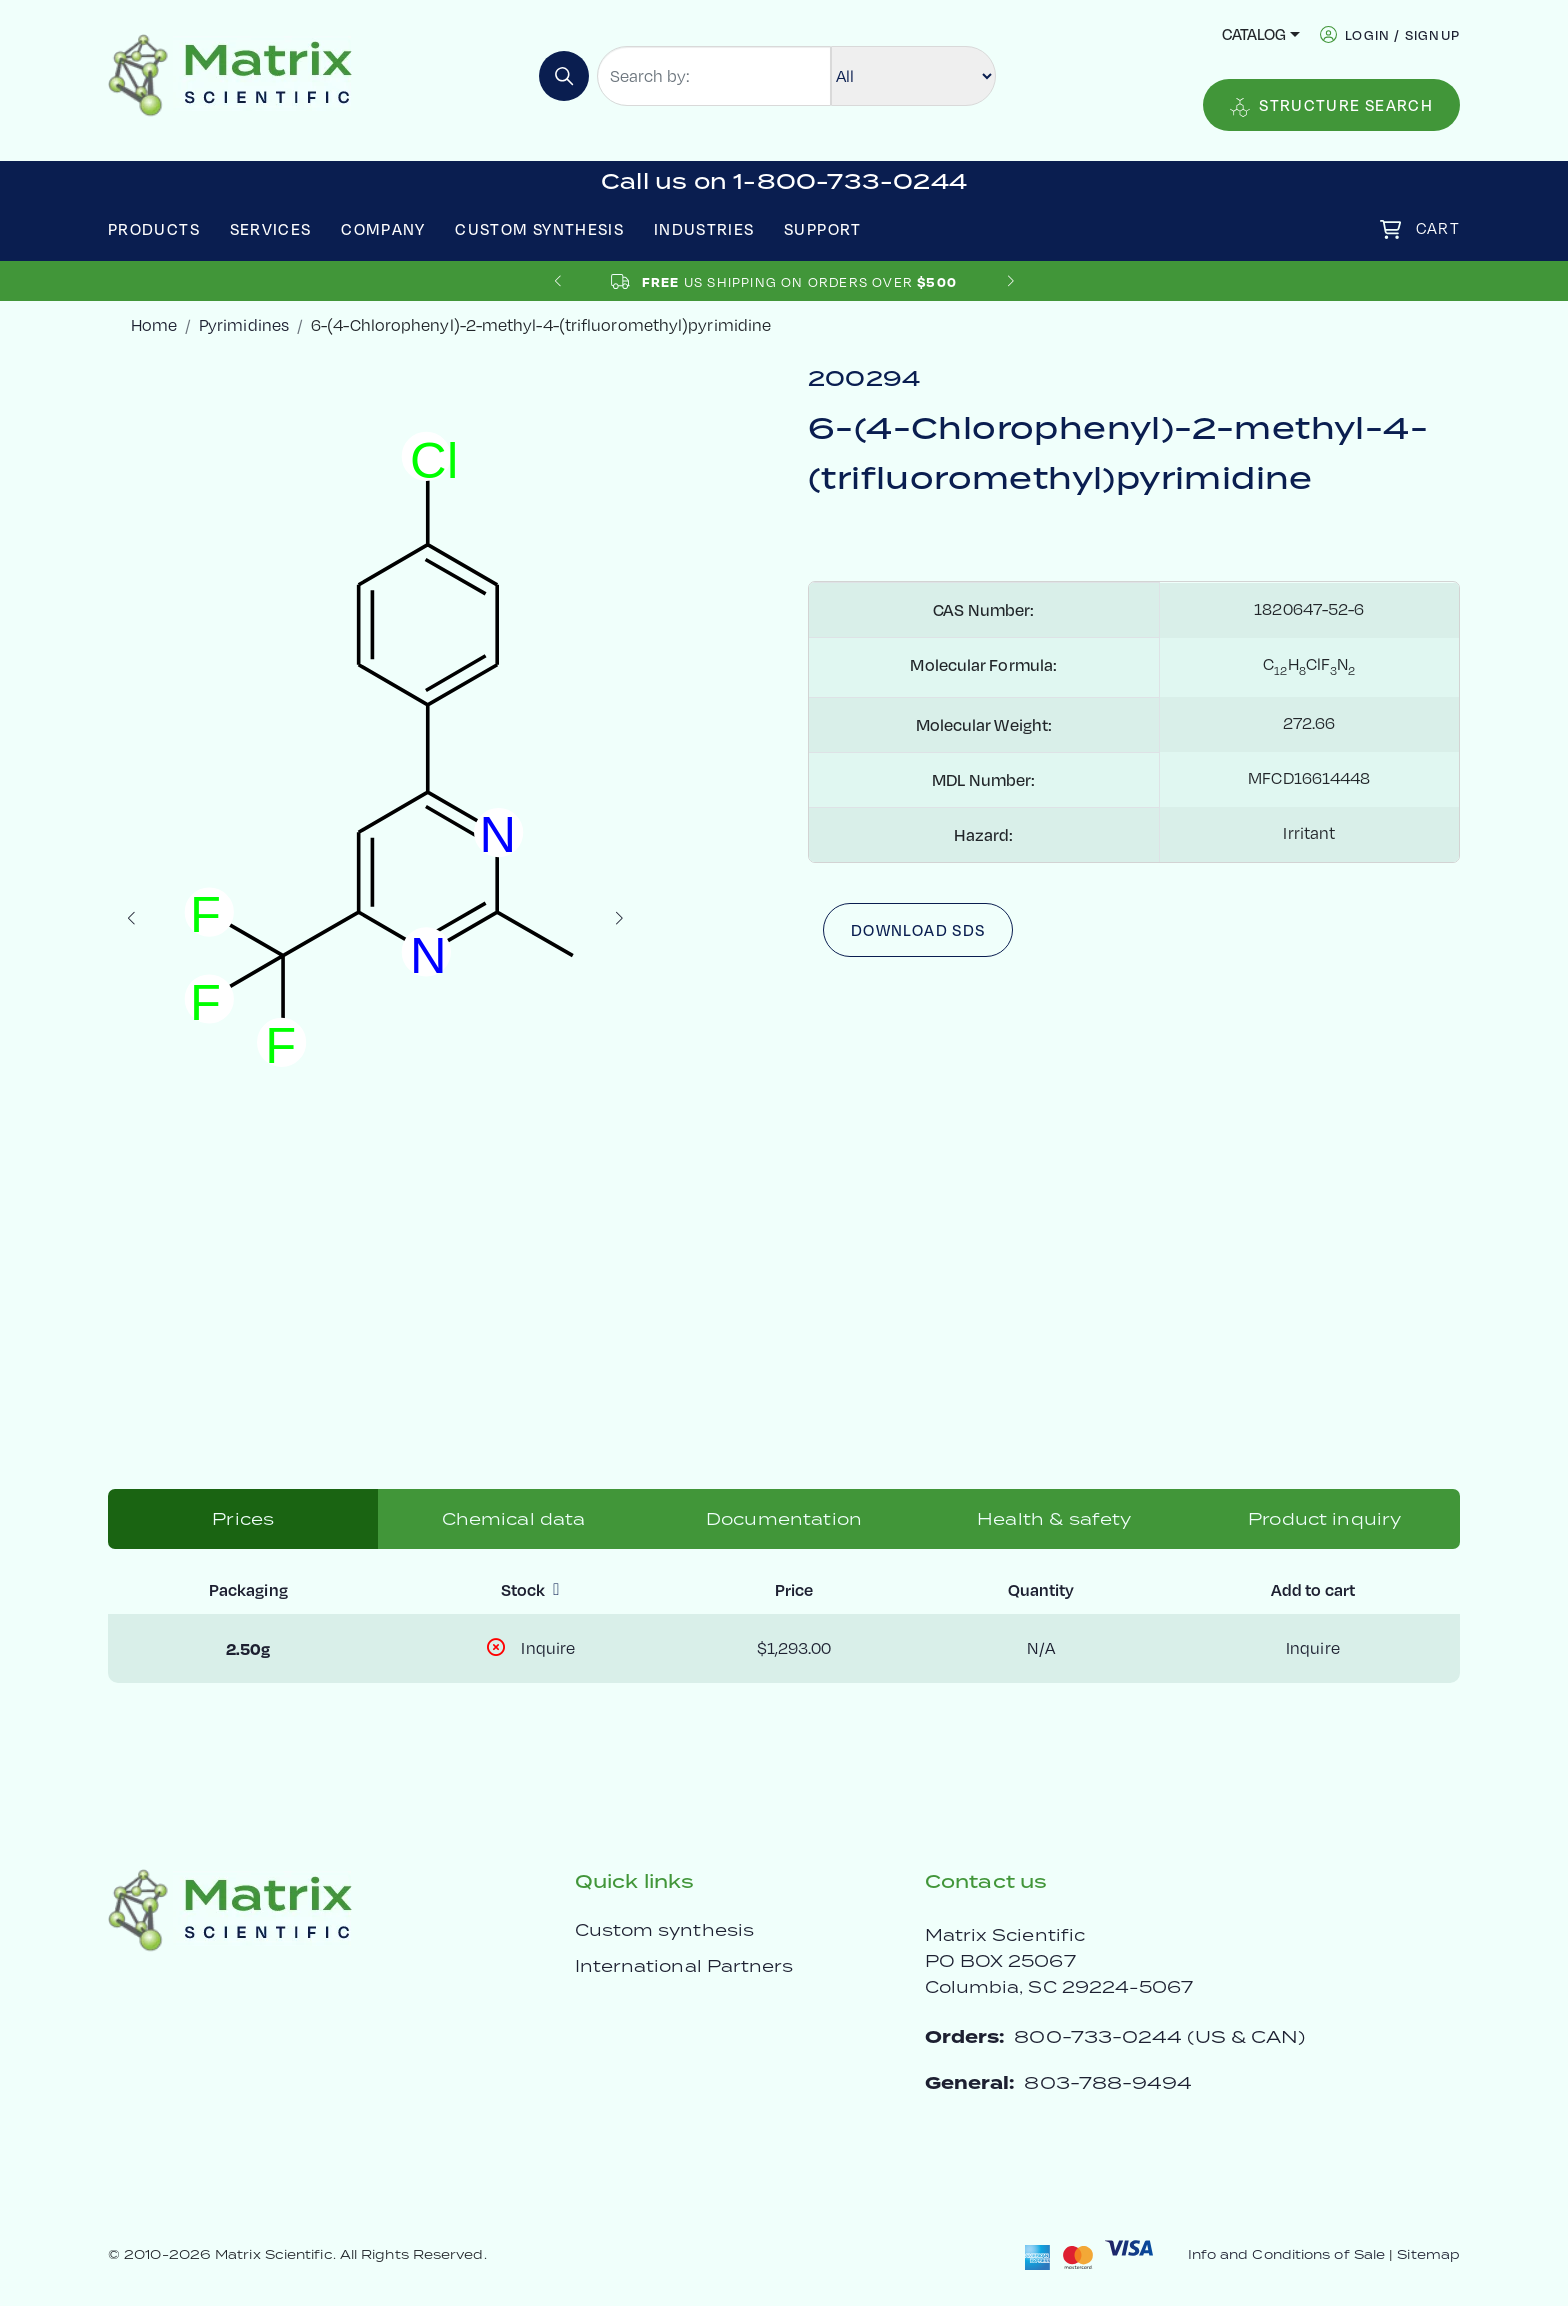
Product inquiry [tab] (1324, 1519)
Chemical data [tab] (514, 1519)
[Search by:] (714, 76)
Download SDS (918, 930)
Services (271, 229)
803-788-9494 (1108, 2082)
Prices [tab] (243, 1519)
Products (154, 229)
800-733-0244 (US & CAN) (1159, 2036)
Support (823, 229)
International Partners (684, 1966)
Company (383, 229)
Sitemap (1428, 2254)
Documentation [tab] (784, 1519)
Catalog (1254, 34)
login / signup (1402, 34)
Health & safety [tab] (1054, 1519)
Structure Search (1331, 106)
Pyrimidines (244, 325)
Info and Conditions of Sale (1286, 2254)
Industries (704, 229)
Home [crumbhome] (154, 325)
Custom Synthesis (539, 229)
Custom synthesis (664, 1930)
